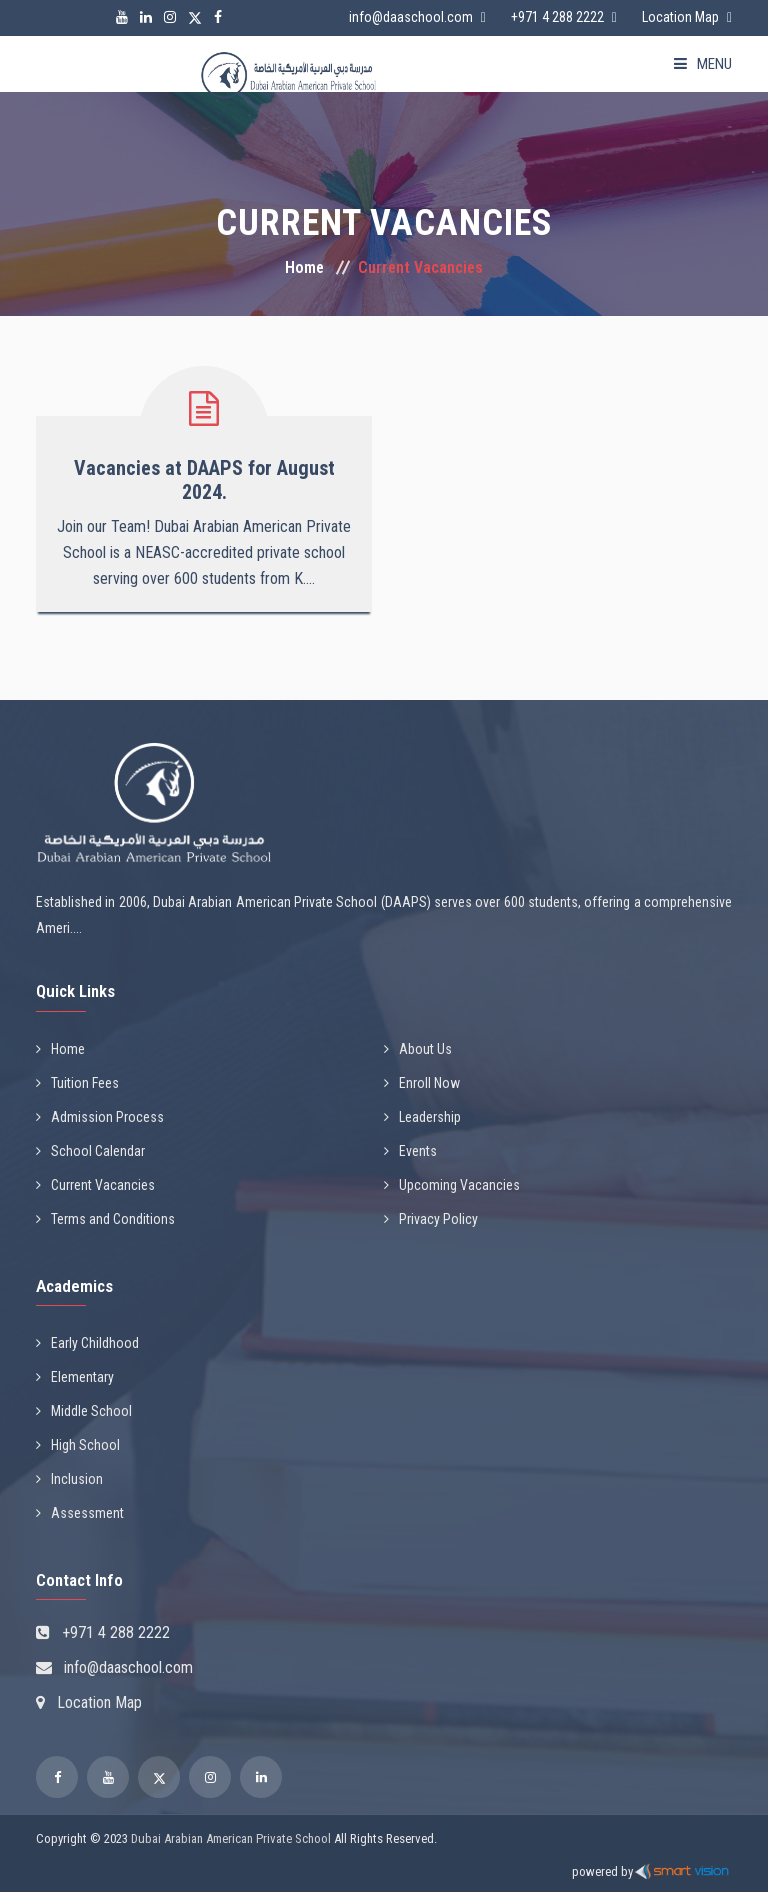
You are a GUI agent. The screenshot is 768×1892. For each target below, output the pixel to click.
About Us (418, 1049)
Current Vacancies (95, 1185)
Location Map (680, 17)
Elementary (75, 1377)
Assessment (80, 1513)
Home (304, 267)
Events (410, 1151)
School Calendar (90, 1151)
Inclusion (69, 1479)
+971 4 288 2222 (557, 17)
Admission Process (100, 1117)
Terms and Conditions (105, 1219)
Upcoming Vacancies (452, 1185)
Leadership (422, 1117)
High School (78, 1445)
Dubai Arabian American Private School (231, 1838)
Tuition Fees (77, 1083)
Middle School (84, 1411)
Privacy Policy (431, 1219)
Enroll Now (422, 1083)
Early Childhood (87, 1343)
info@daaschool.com (411, 17)
